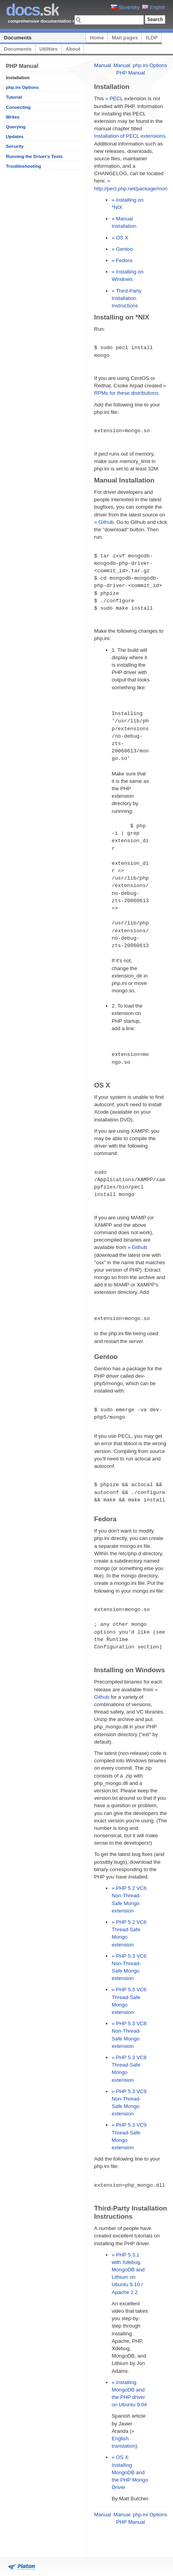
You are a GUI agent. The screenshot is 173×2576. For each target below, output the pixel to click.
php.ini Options (22, 87)
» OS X (120, 238)
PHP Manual (130, 73)
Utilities (48, 49)
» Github (104, 522)
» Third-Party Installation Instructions (126, 298)
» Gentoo (122, 249)
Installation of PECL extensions (129, 136)
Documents (18, 38)
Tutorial (14, 97)
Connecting (18, 107)
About (73, 49)
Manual (102, 65)
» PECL (114, 98)
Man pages (125, 38)
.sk (32, 10)
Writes (13, 117)
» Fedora (122, 260)
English (153, 7)
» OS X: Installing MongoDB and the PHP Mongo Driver (130, 2472)
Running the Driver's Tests (34, 156)
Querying (16, 126)
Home (97, 38)
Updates (14, 136)
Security (14, 146)
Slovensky (125, 7)
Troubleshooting (23, 166)
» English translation (124, 2438)
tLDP (151, 38)
